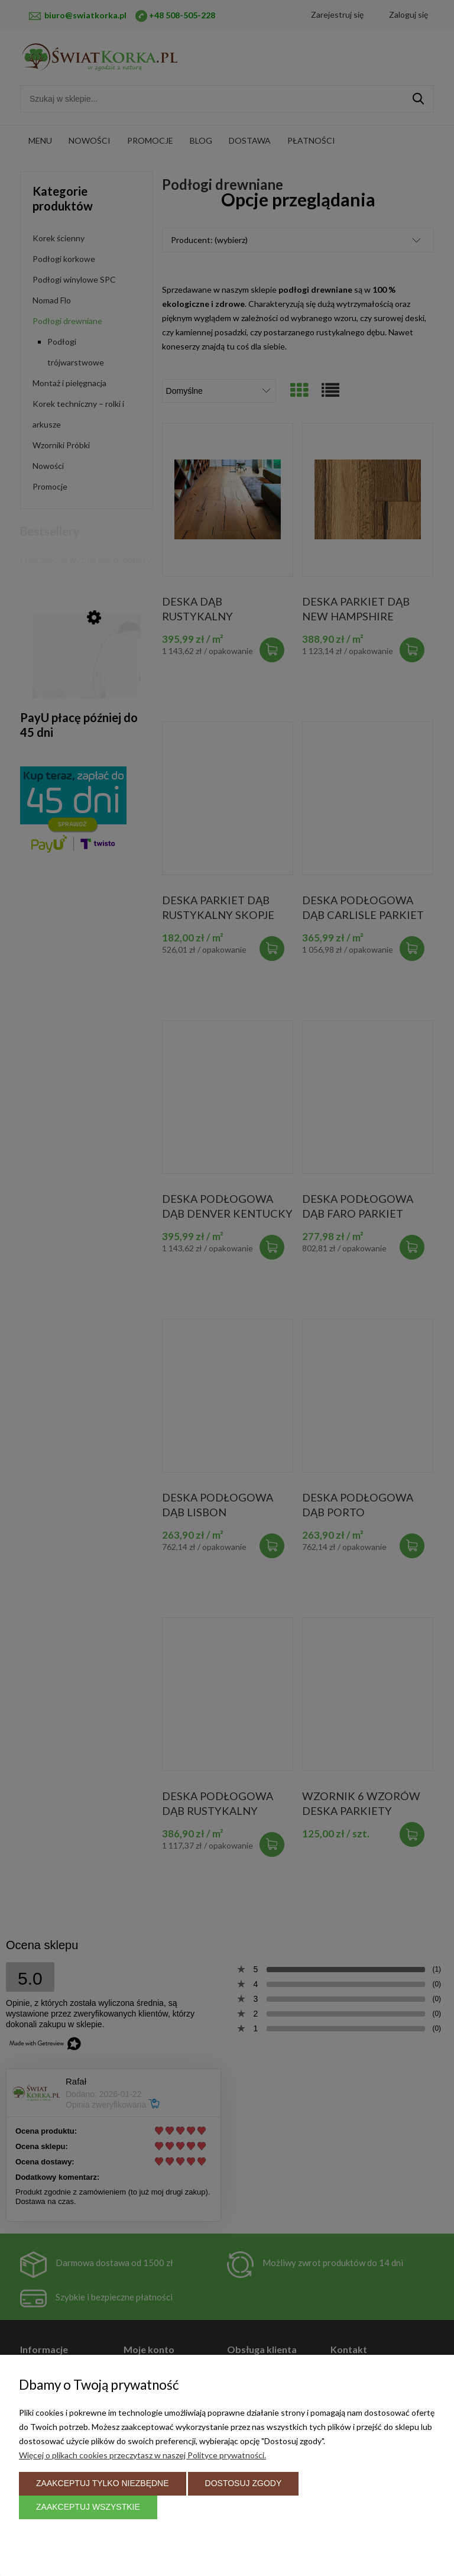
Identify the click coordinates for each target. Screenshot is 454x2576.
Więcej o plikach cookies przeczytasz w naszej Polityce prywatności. (142, 2454)
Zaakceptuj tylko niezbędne (102, 2483)
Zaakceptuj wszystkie (88, 2507)
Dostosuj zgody (243, 2483)
